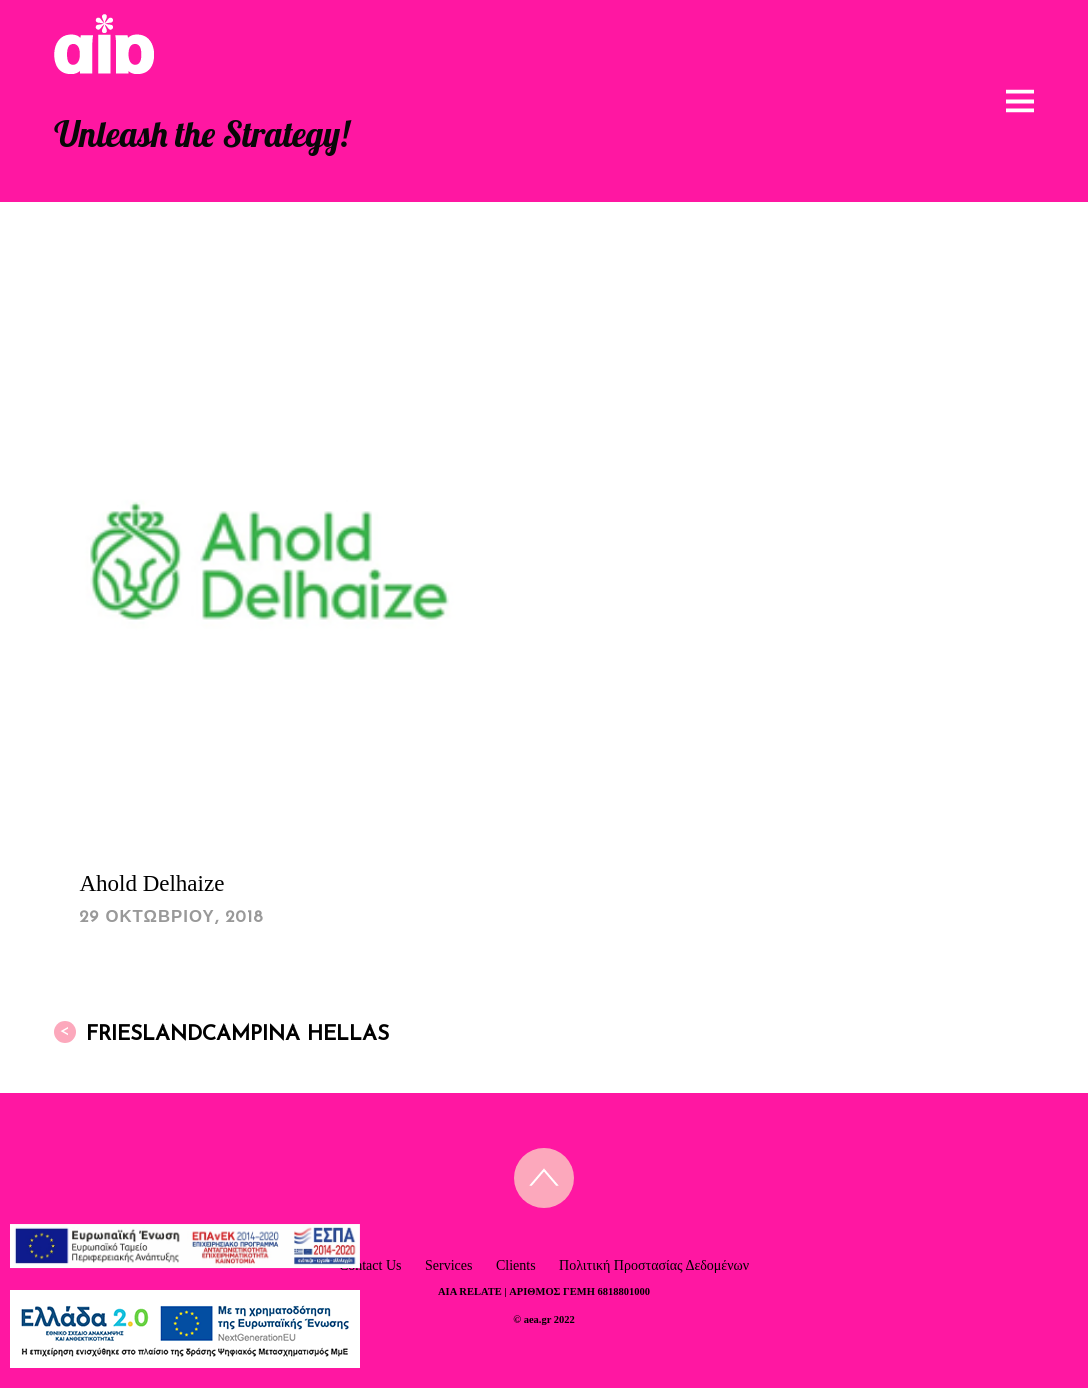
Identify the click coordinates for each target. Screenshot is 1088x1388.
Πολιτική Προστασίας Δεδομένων (654, 1265)
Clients (516, 1265)
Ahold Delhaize (151, 883)
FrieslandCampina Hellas (221, 1033)
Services (448, 1265)
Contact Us (370, 1265)
